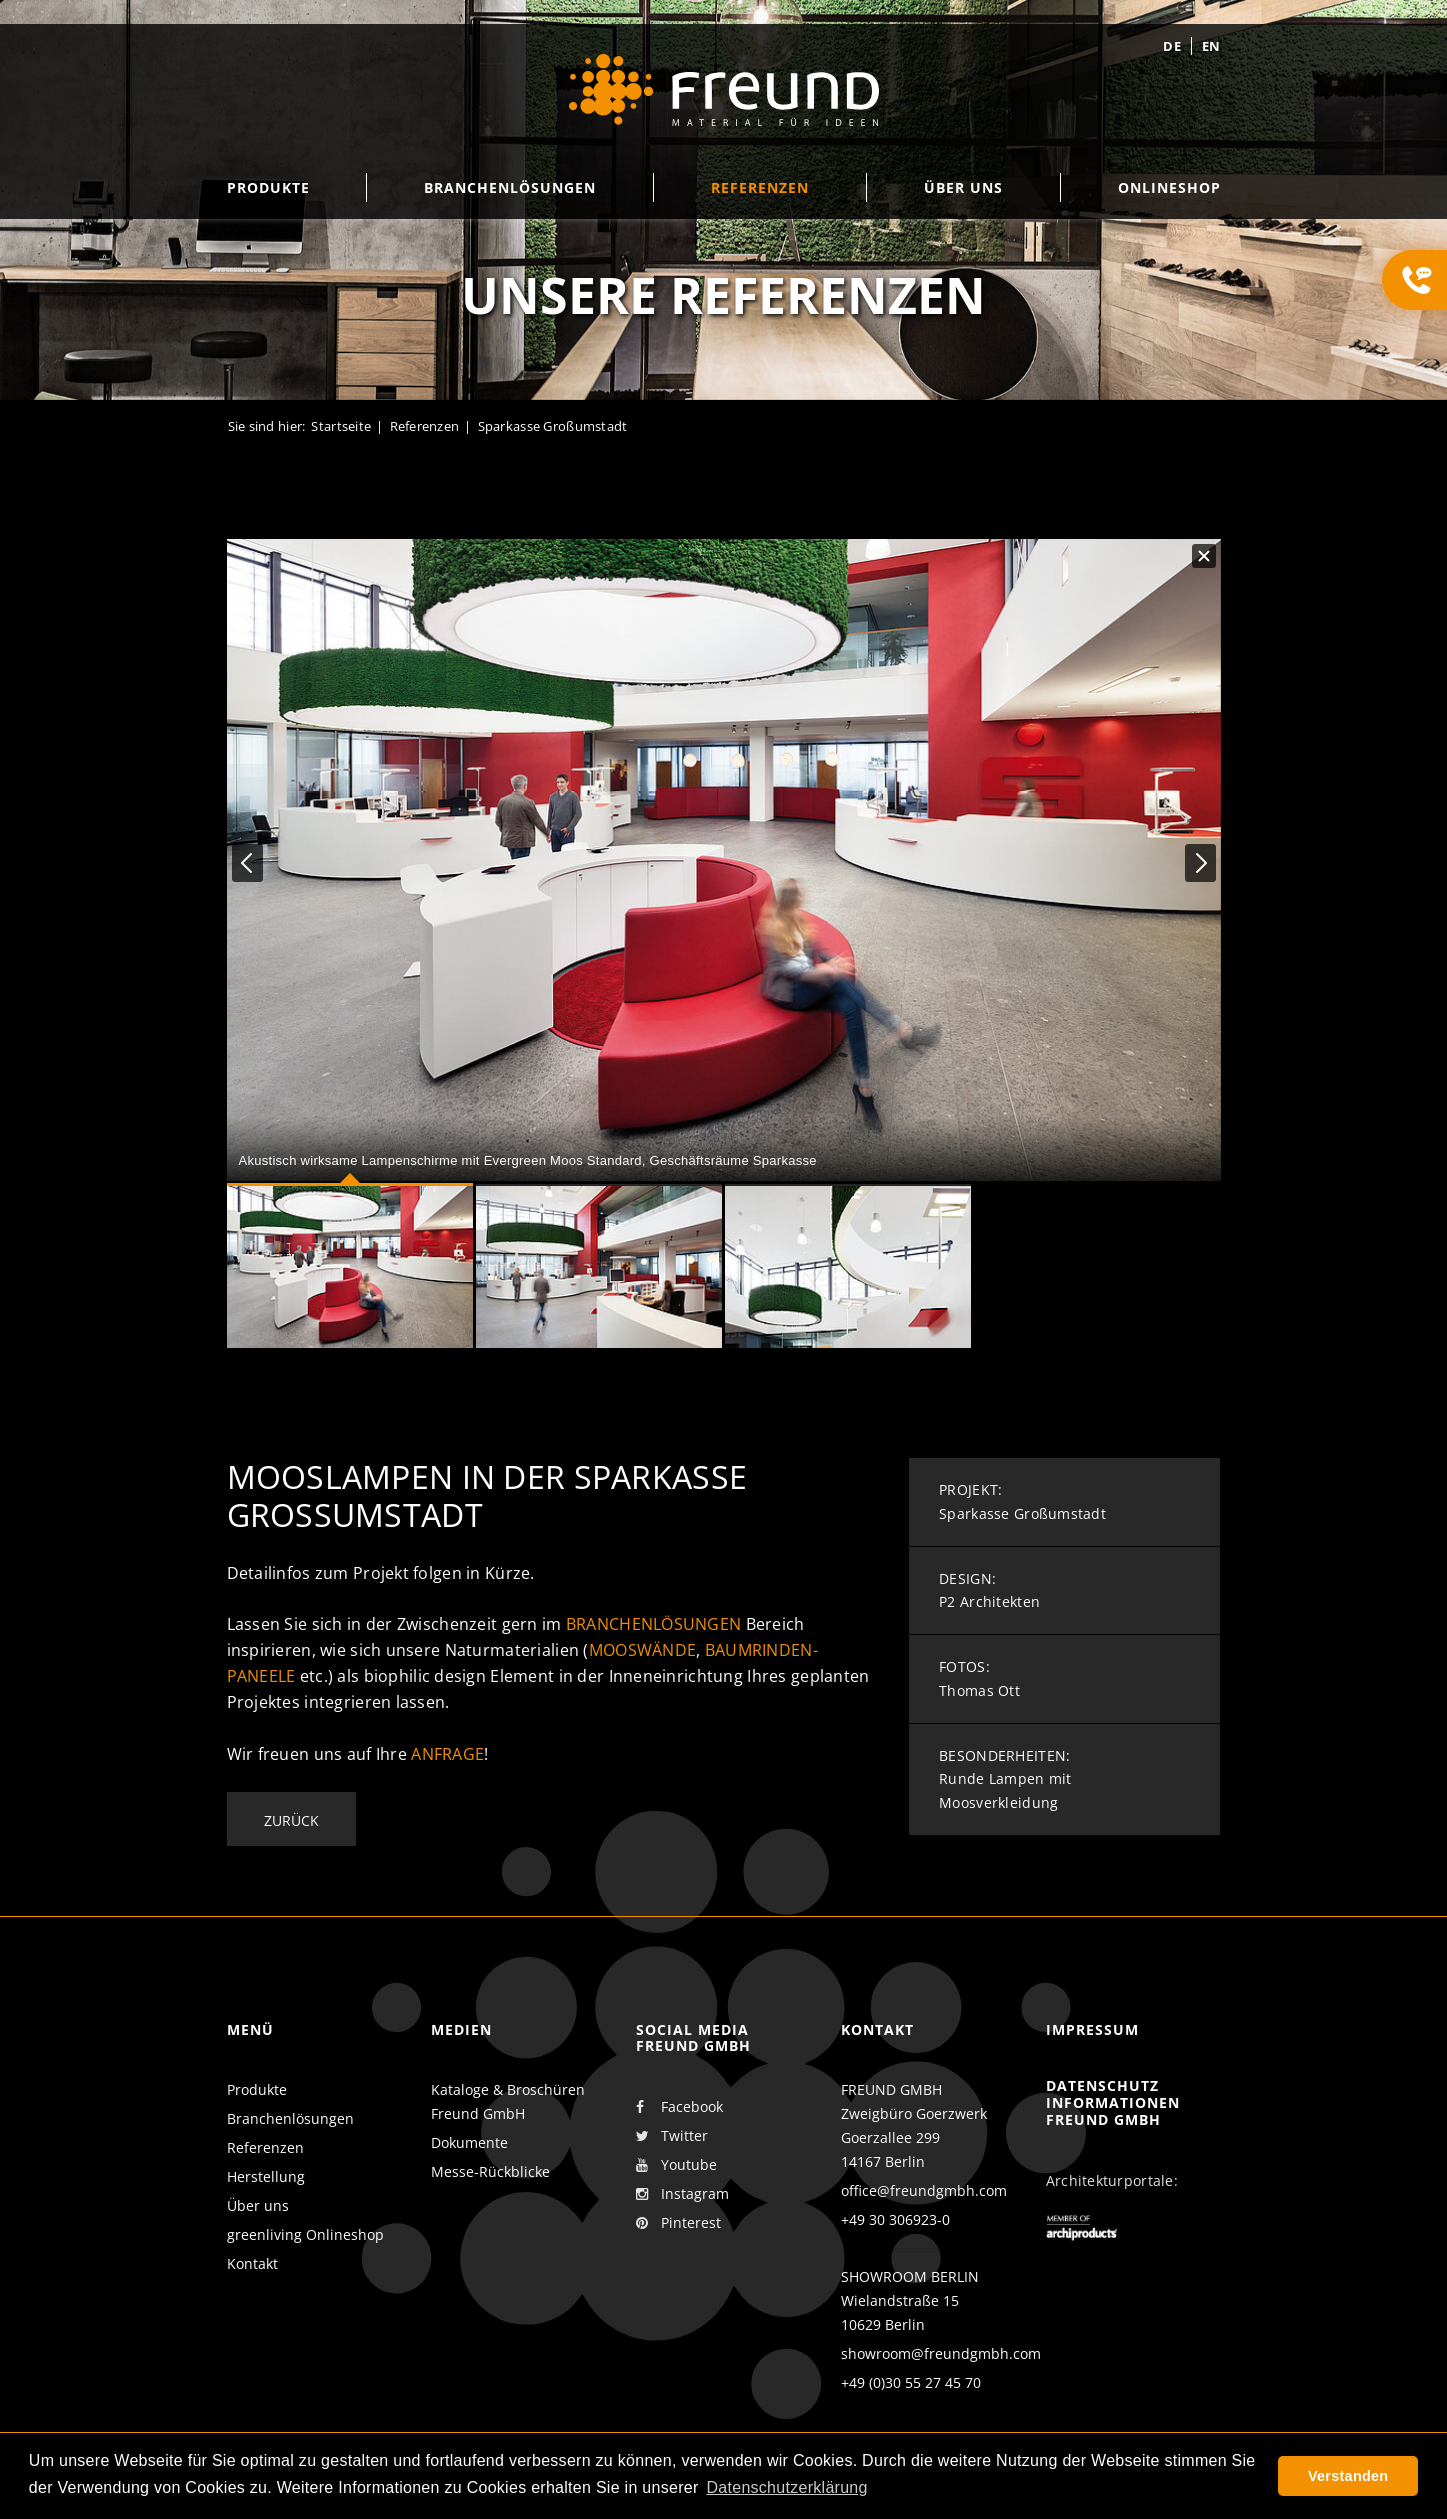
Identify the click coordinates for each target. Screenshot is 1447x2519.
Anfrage (447, 1754)
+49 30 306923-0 (895, 2219)
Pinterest (678, 2223)
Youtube (676, 2165)
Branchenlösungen (653, 1624)
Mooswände (643, 1650)
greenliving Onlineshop (305, 2234)
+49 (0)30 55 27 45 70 (911, 2382)
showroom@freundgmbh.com (941, 2353)
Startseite (341, 426)
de (1172, 46)
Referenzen (425, 426)
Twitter (672, 2136)
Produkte (257, 2089)
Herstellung (266, 2176)
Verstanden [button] (1348, 2476)
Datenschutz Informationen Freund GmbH (1113, 2102)
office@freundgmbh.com (924, 2190)
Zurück (291, 1820)
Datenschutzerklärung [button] (786, 2487)
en (1211, 46)
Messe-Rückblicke (490, 2171)
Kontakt (252, 2263)
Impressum (1092, 2029)
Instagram (682, 2194)
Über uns (258, 2205)
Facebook (679, 2107)
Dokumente (469, 2142)
